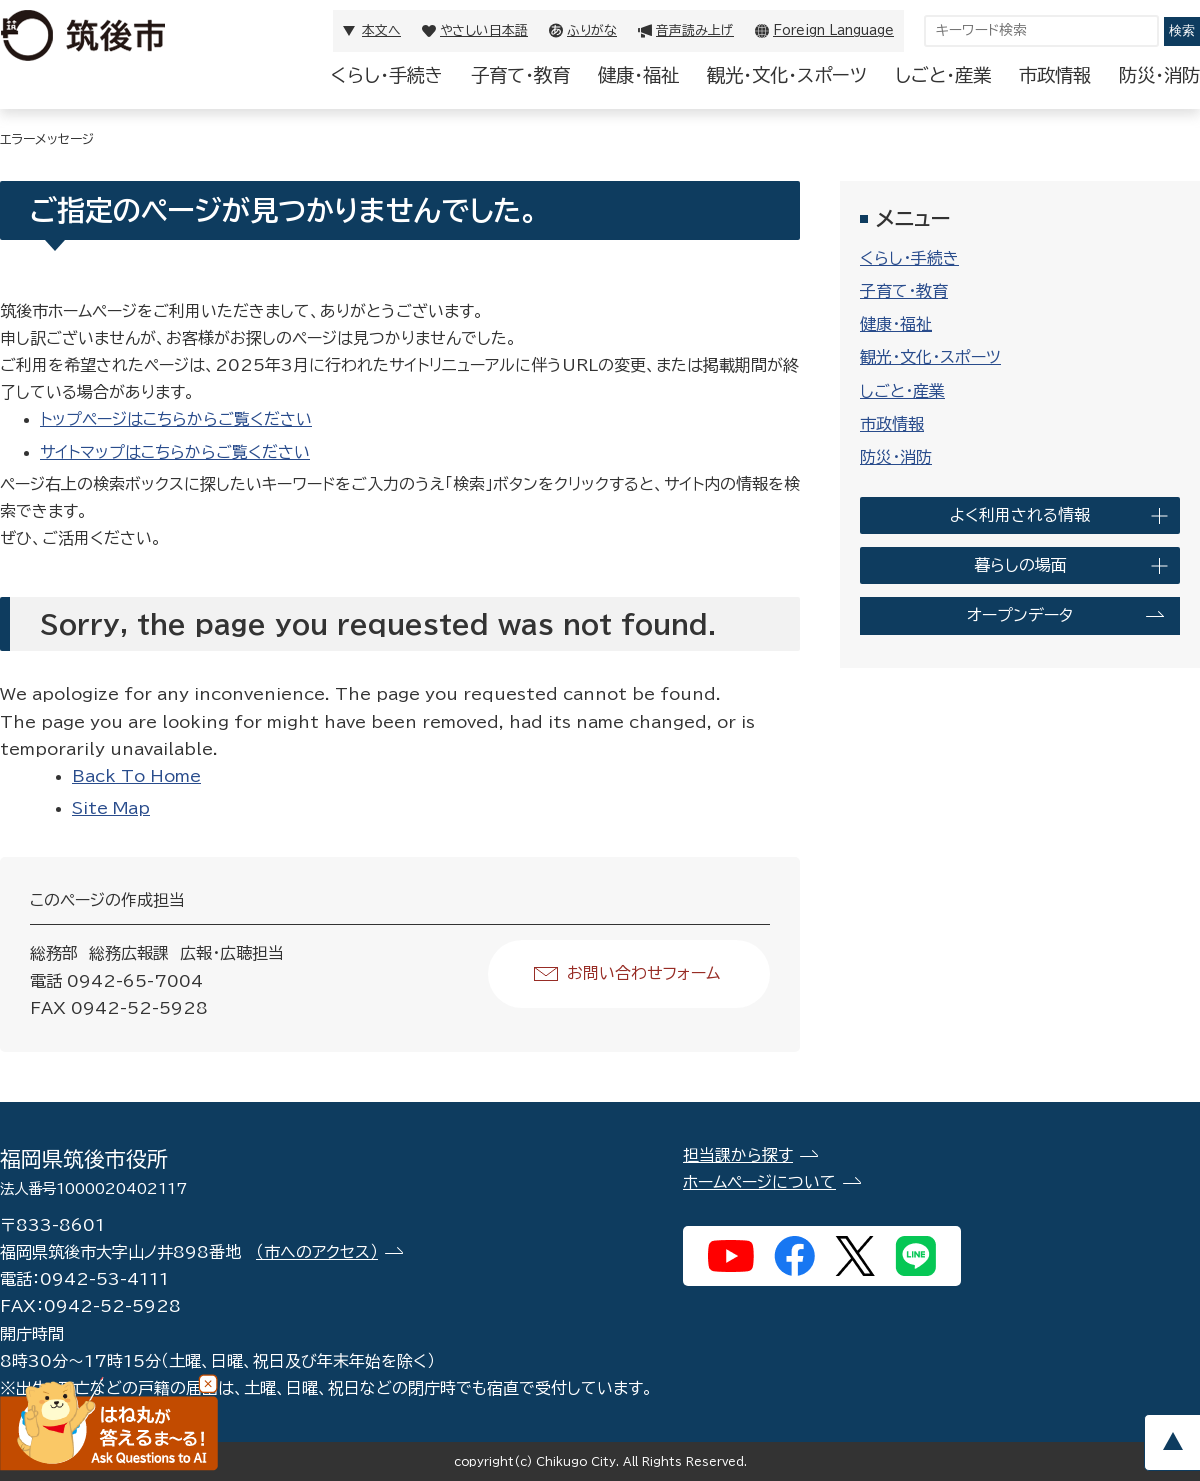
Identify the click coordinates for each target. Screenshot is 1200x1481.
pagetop (1172, 1442)
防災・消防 (1159, 75)
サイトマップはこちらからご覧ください (175, 452)
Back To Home (136, 776)
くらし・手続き (387, 75)
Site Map (111, 808)
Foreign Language (833, 30)
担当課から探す (738, 1155)
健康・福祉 (638, 75)
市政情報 (1055, 75)
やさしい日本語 (484, 30)
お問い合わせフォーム (643, 973)
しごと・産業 (943, 75)
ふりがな (592, 30)
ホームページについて (759, 1182)
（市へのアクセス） (317, 1252)
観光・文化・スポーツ (787, 75)
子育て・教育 (520, 75)
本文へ (381, 30)
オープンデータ (1020, 615)
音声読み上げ (695, 30)
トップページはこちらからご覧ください (176, 419)
